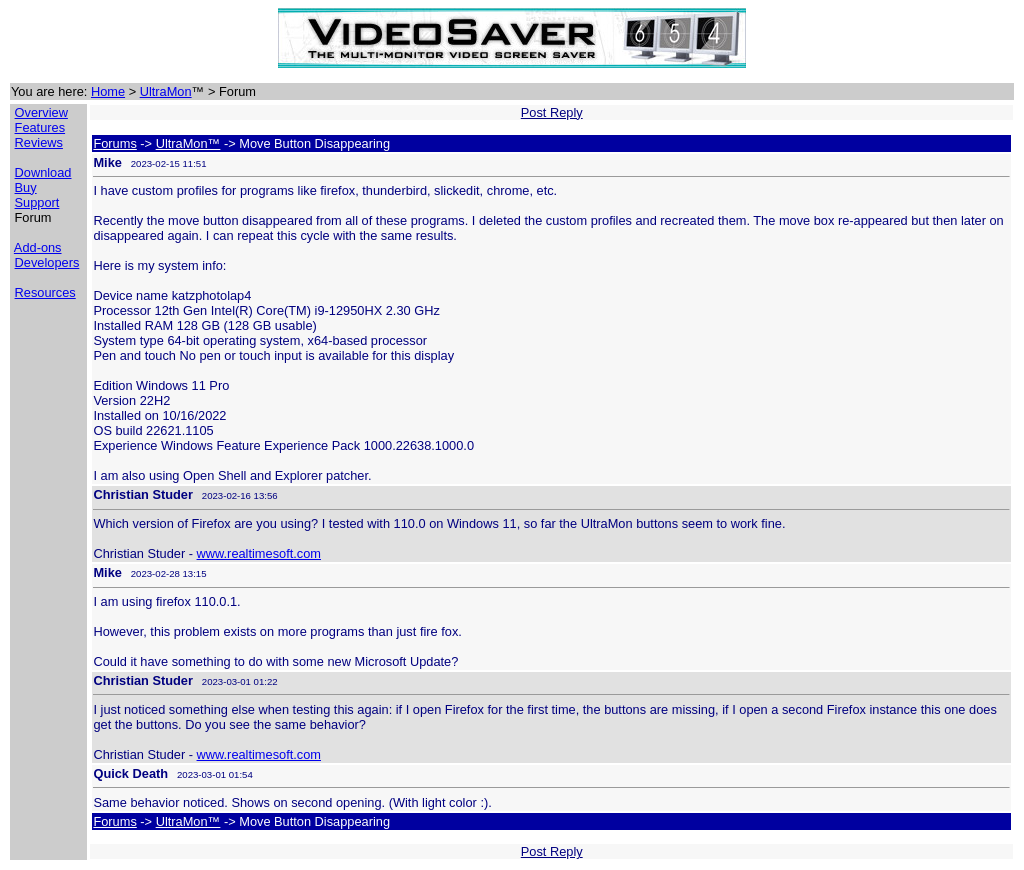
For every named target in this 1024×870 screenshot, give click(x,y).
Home (108, 91)
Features (40, 127)
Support (37, 202)
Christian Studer (143, 494)
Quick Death (130, 773)
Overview (41, 112)
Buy (26, 187)
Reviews (39, 142)
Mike (107, 162)
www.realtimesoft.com (259, 553)
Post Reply (552, 112)
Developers (47, 262)
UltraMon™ (188, 143)
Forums (114, 143)
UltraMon (166, 91)
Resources (45, 292)
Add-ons (38, 247)
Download (43, 172)
